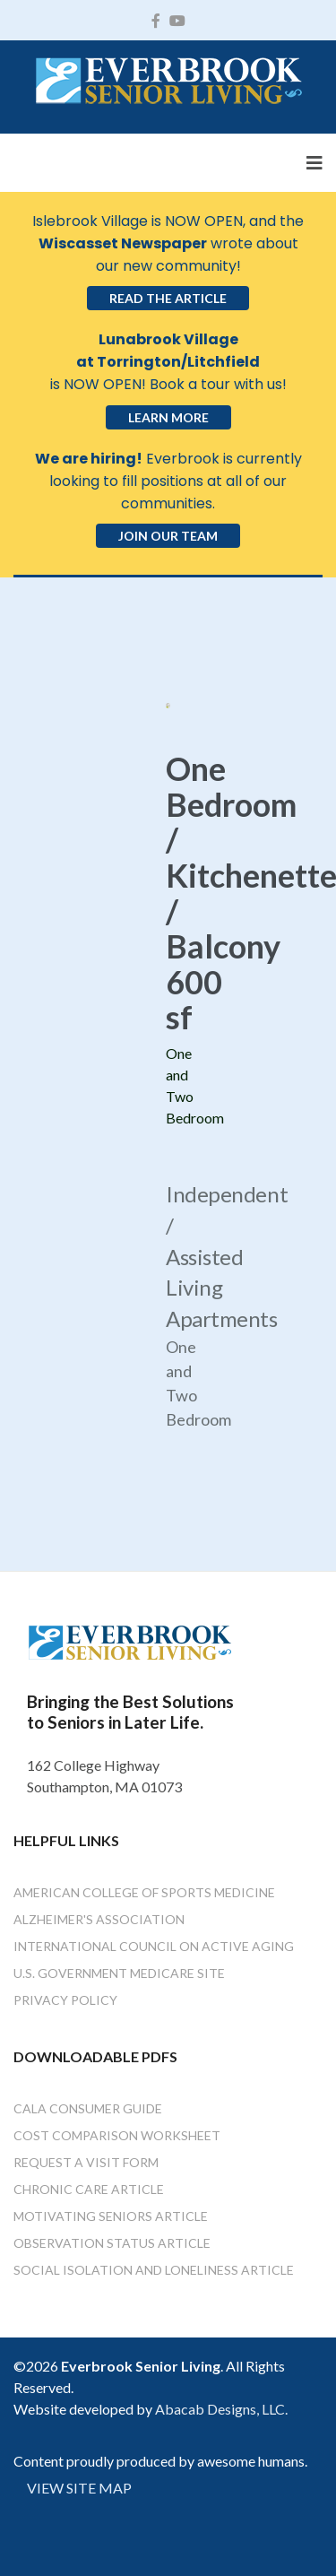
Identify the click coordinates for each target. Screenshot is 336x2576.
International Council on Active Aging (153, 1946)
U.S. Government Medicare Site (119, 1973)
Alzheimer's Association (99, 1919)
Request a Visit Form (86, 2162)
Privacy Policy (65, 2000)
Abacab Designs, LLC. (221, 2408)
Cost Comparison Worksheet (116, 2135)
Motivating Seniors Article (110, 2216)
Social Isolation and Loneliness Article (153, 2269)
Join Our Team (168, 535)
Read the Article (168, 298)
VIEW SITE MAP (79, 2487)
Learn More (168, 417)
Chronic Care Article (88, 2189)
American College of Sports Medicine (144, 1892)
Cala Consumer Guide (87, 2108)
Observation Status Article (112, 2243)
